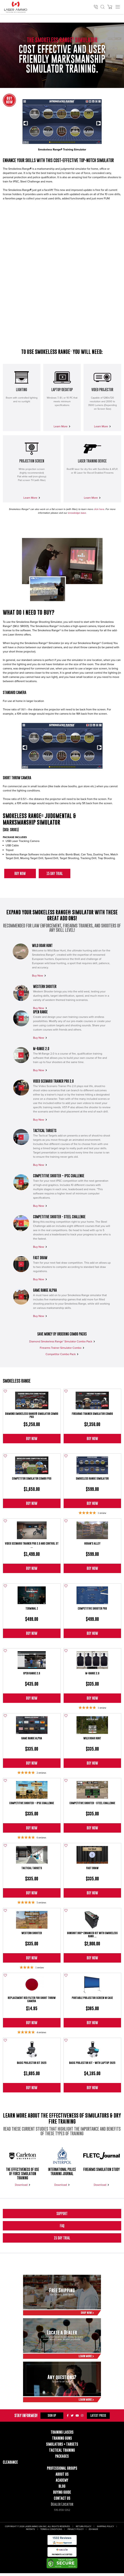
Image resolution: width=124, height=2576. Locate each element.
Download (22, 2185)
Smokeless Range (17, 1380)
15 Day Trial (54, 873)
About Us (62, 2474)
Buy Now (20, 873)
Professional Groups (62, 2468)
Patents (30, 2529)
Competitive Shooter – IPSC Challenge (31, 1803)
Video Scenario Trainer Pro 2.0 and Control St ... (32, 1545)
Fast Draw (92, 1868)
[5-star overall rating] (92, 1513)
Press (98, 2415)
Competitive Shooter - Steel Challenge (92, 1803)
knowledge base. (77, 512)
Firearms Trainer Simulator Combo (62, 1348)
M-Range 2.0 (92, 1673)
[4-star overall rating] (32, 1968)
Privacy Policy (76, 2529)
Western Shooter (31, 1933)
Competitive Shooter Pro (92, 1608)
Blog (62, 2486)
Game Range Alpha (31, 1738)
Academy (62, 2480)
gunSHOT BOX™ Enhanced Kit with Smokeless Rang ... (92, 1934)
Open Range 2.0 (31, 1673)
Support (62, 2214)
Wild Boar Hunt (92, 1738)
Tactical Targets (31, 1868)
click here (99, 509)
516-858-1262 (62, 2510)
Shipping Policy (105, 2526)
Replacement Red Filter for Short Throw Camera (32, 1999)
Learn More (62, 426)
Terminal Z (32, 1608)
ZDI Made (93, 2529)
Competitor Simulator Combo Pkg (31, 1478)
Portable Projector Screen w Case (92, 1997)
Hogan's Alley (92, 1543)
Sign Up (52, 2415)
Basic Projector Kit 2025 (31, 2062)
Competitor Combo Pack (62, 1354)
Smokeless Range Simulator (92, 1478)
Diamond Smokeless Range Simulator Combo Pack (62, 1341)
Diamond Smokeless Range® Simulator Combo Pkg (31, 1415)
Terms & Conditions (51, 2529)
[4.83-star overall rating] (31, 1838)
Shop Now (87, 2312)
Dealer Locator (62, 2504)
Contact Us (62, 2498)
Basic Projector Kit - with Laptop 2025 (92, 2062)
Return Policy (83, 2526)
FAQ (62, 2226)
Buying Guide (62, 2492)
